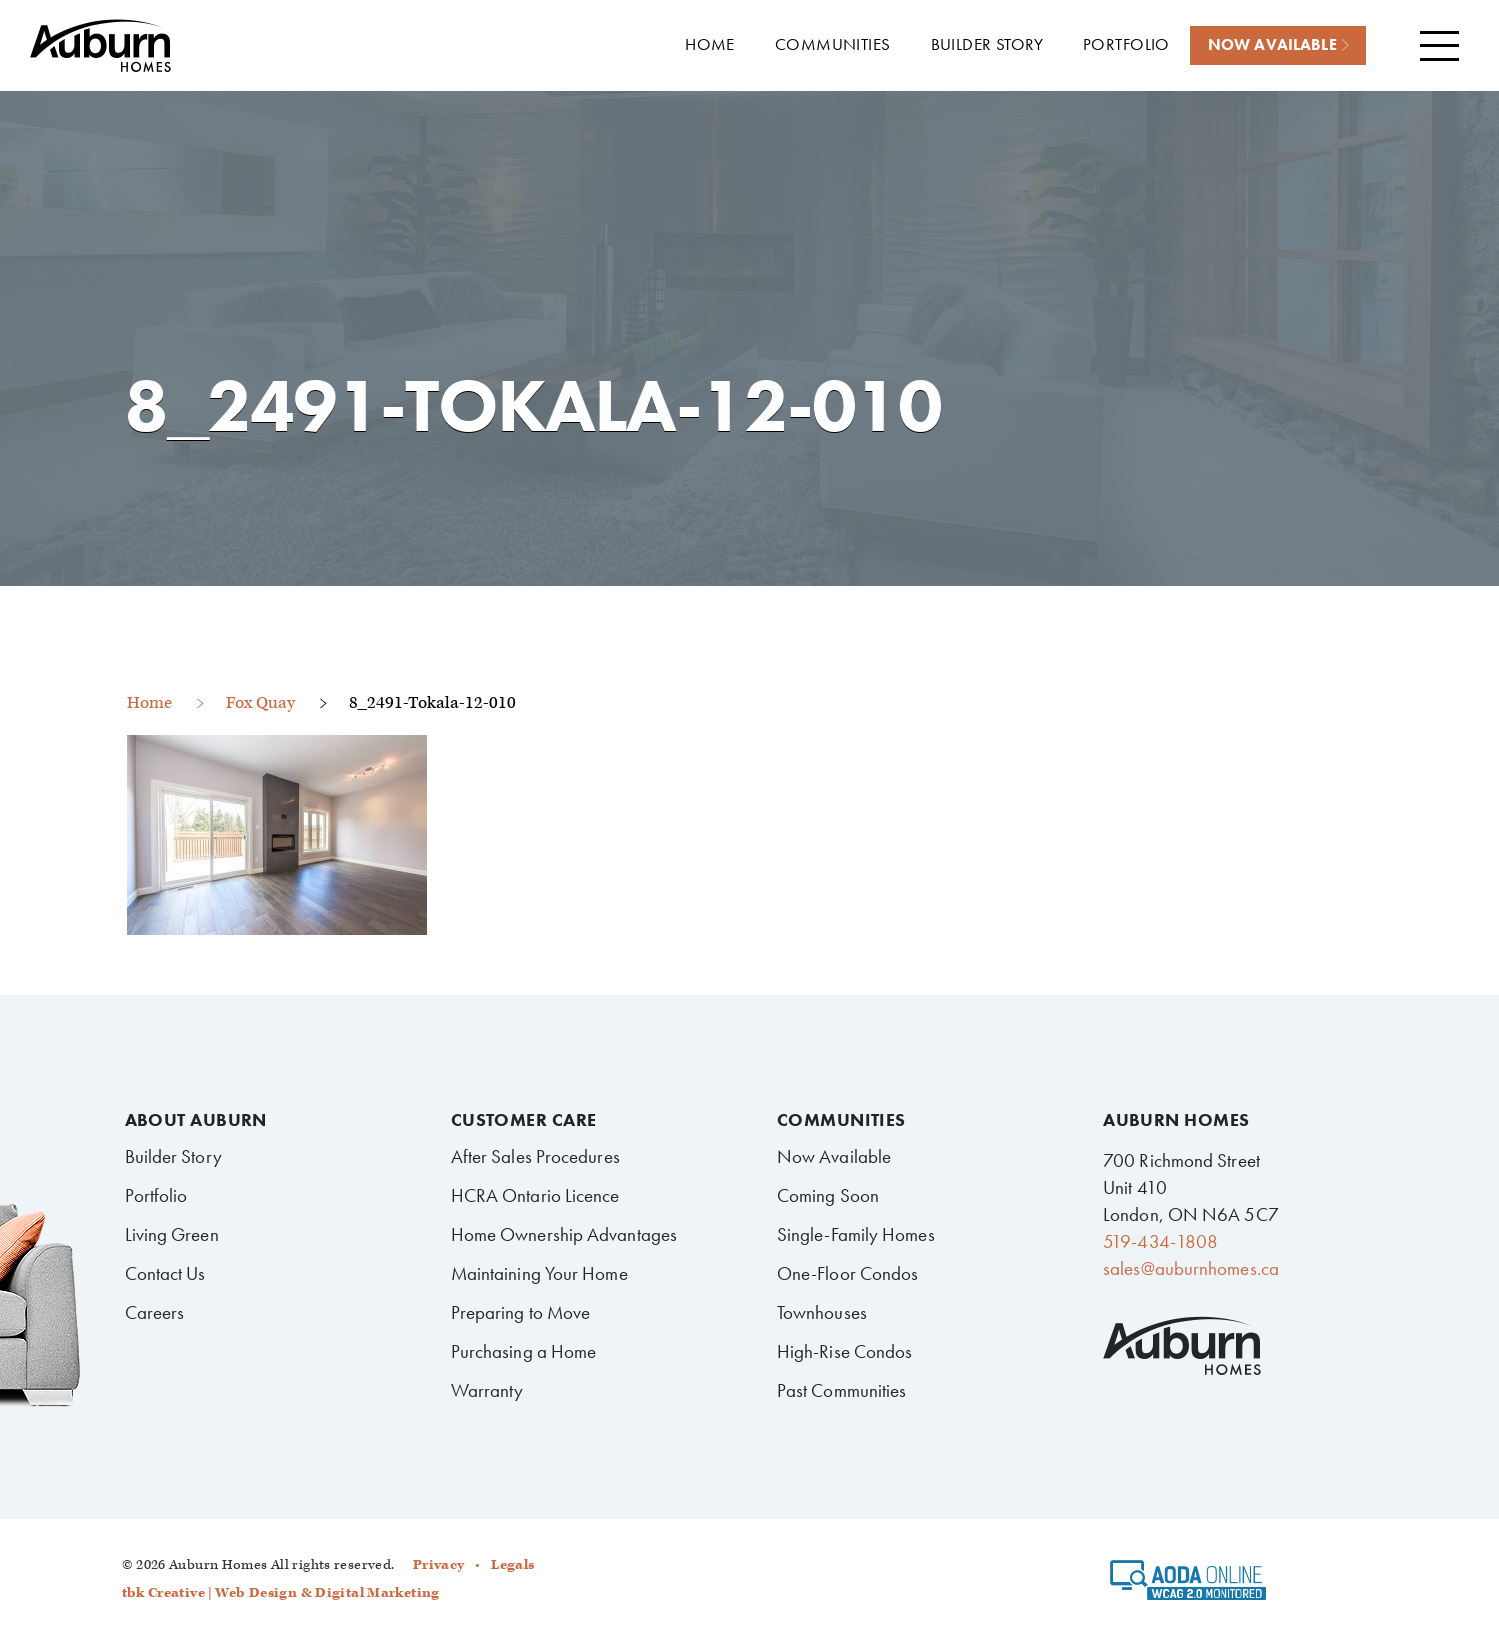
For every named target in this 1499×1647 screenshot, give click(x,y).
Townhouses (822, 1312)
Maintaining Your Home (539, 1273)
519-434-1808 (1160, 1241)
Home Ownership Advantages (564, 1234)
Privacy (439, 1565)
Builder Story (173, 1156)
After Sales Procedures (535, 1156)
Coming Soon (828, 1195)
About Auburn (196, 1120)
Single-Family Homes (856, 1234)
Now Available (834, 1156)
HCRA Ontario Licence (535, 1195)
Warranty (487, 1390)
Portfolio (156, 1195)
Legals (512, 1565)
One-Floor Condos (848, 1273)
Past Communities (842, 1390)
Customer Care (524, 1120)
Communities (841, 1120)
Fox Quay (260, 703)
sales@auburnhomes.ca (1191, 1268)
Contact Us (165, 1273)
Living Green (172, 1234)
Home (149, 703)
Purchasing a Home (524, 1351)
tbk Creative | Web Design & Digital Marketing (281, 1593)
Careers (155, 1312)
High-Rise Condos (845, 1351)
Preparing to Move (521, 1312)
